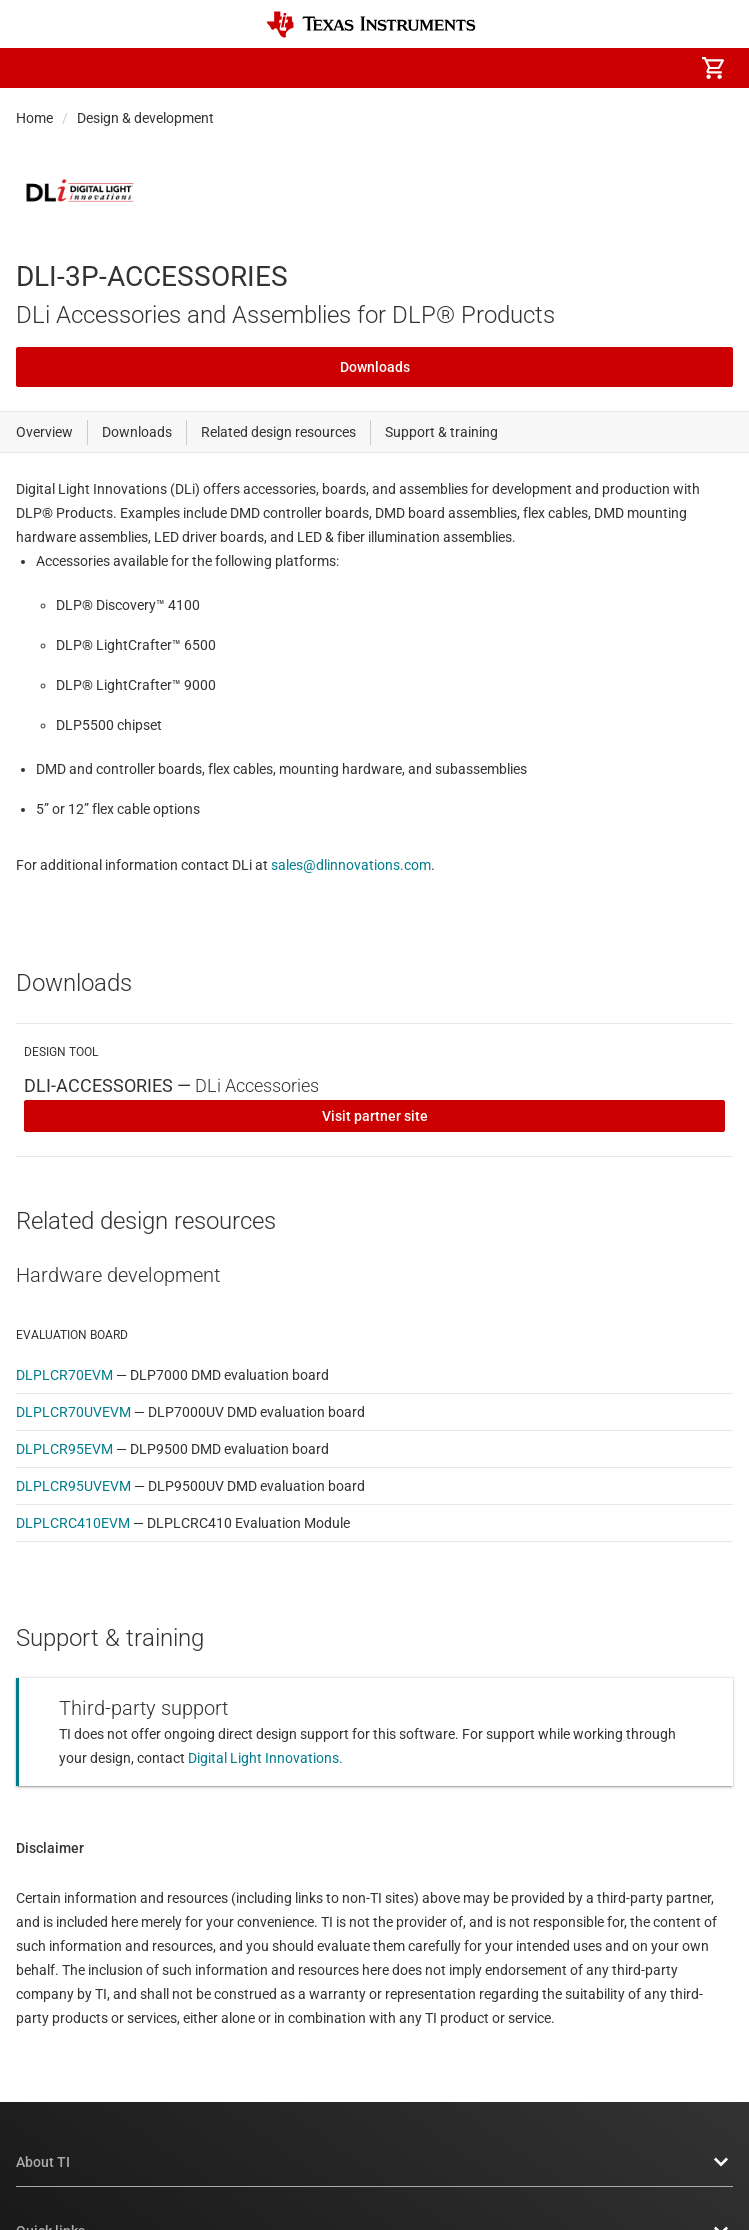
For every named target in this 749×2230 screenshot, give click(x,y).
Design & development (145, 118)
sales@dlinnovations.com (351, 865)
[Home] (371, 24)
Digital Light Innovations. (265, 1758)
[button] (36, 68)
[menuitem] (545, 68)
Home (34, 118)
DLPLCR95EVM (64, 1449)
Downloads (375, 367)
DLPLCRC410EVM (73, 1523)
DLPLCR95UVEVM (73, 1486)
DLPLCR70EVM (64, 1375)
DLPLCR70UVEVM (73, 1412)
